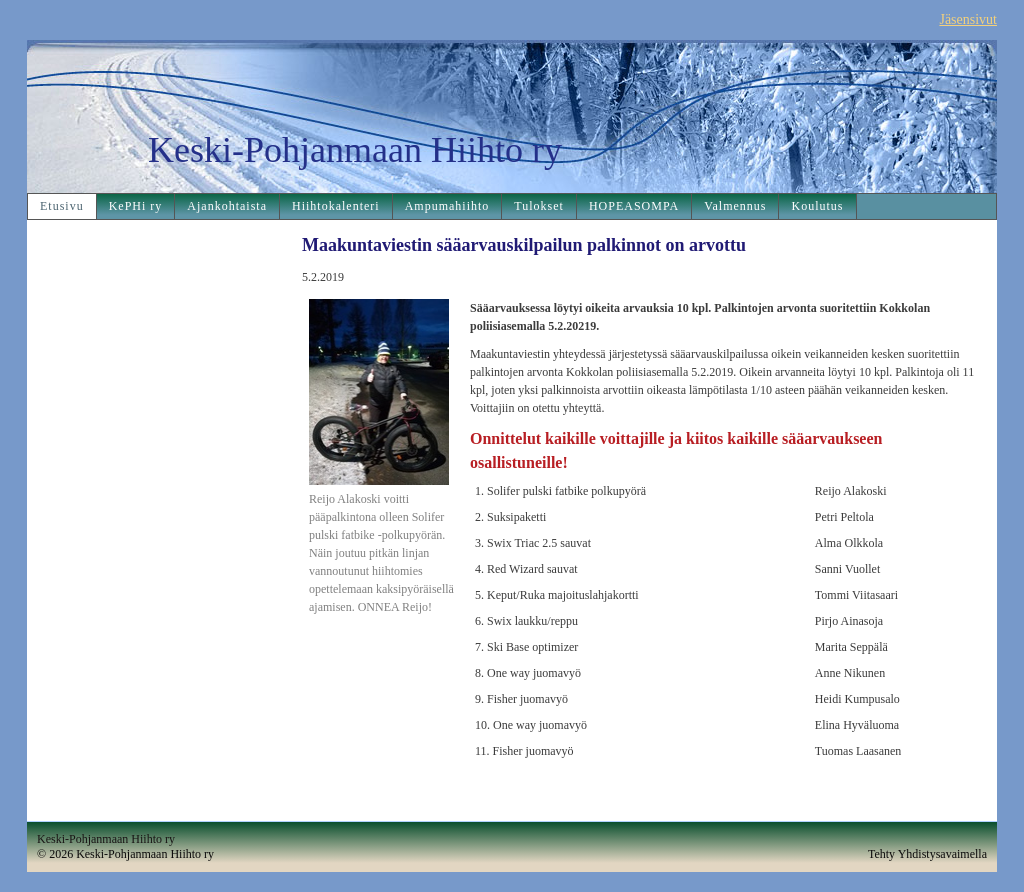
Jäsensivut (968, 19)
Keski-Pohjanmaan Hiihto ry (355, 150)
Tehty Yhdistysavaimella (927, 854)
